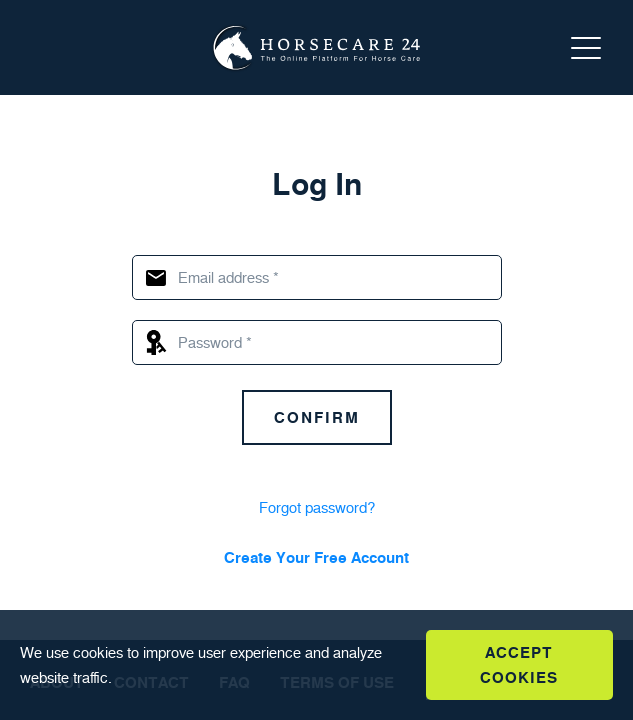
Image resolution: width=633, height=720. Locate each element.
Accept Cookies (519, 665)
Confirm (317, 417)
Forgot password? (317, 507)
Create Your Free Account (316, 557)
